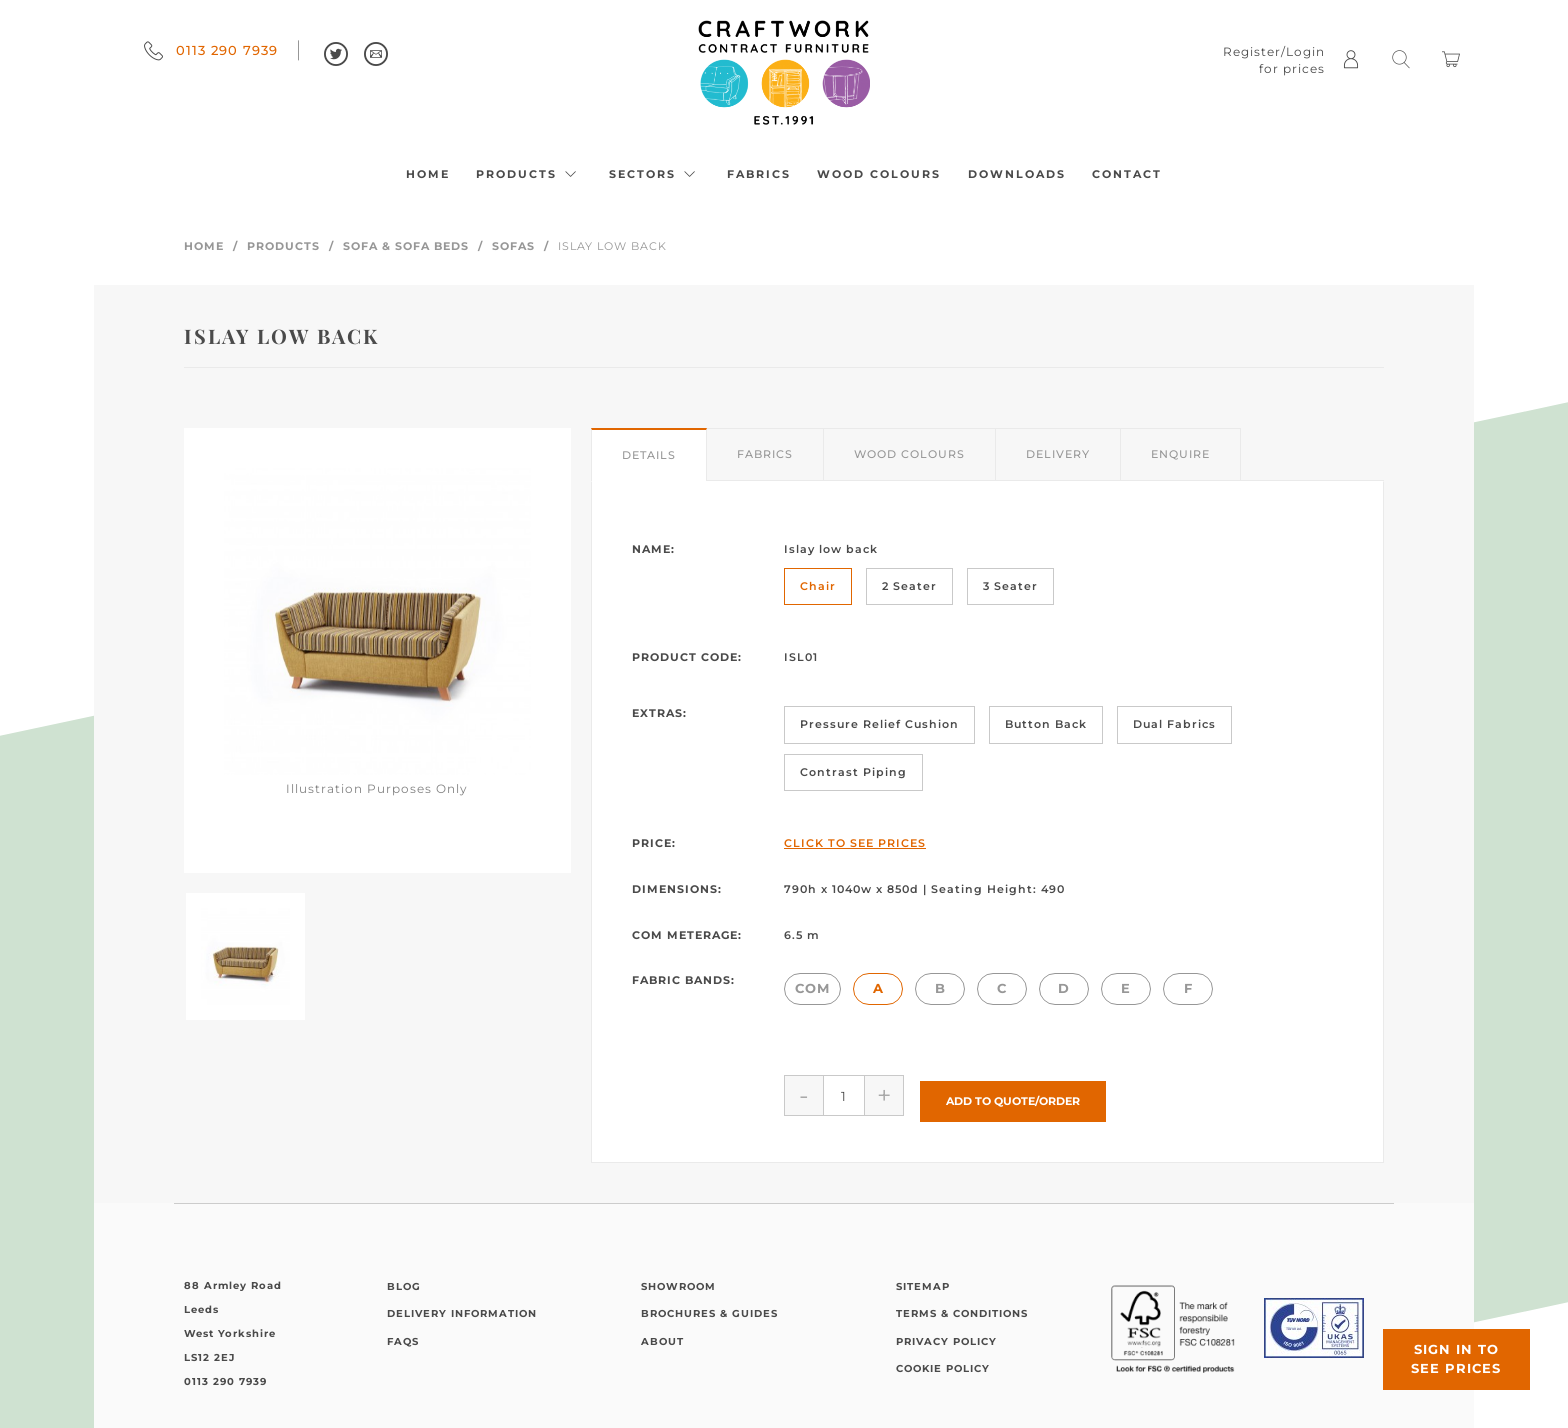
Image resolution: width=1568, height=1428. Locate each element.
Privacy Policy (946, 1335)
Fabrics (759, 174)
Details (649, 455)
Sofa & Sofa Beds (406, 246)
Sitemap (923, 1280)
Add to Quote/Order (1013, 1095)
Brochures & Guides (709, 1308)
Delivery (1058, 454)
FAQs (403, 1335)
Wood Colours (879, 174)
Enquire (1180, 454)
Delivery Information (462, 1308)
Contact (1127, 174)
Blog (404, 1280)
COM (812, 988)
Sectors (655, 174)
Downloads (1017, 174)
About (662, 1335)
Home (428, 174)
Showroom (678, 1280)
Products (529, 174)
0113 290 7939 (211, 50)
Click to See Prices (855, 843)
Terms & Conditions (962, 1308)
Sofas (513, 246)
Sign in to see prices (1448, 1351)
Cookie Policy (943, 1363)
